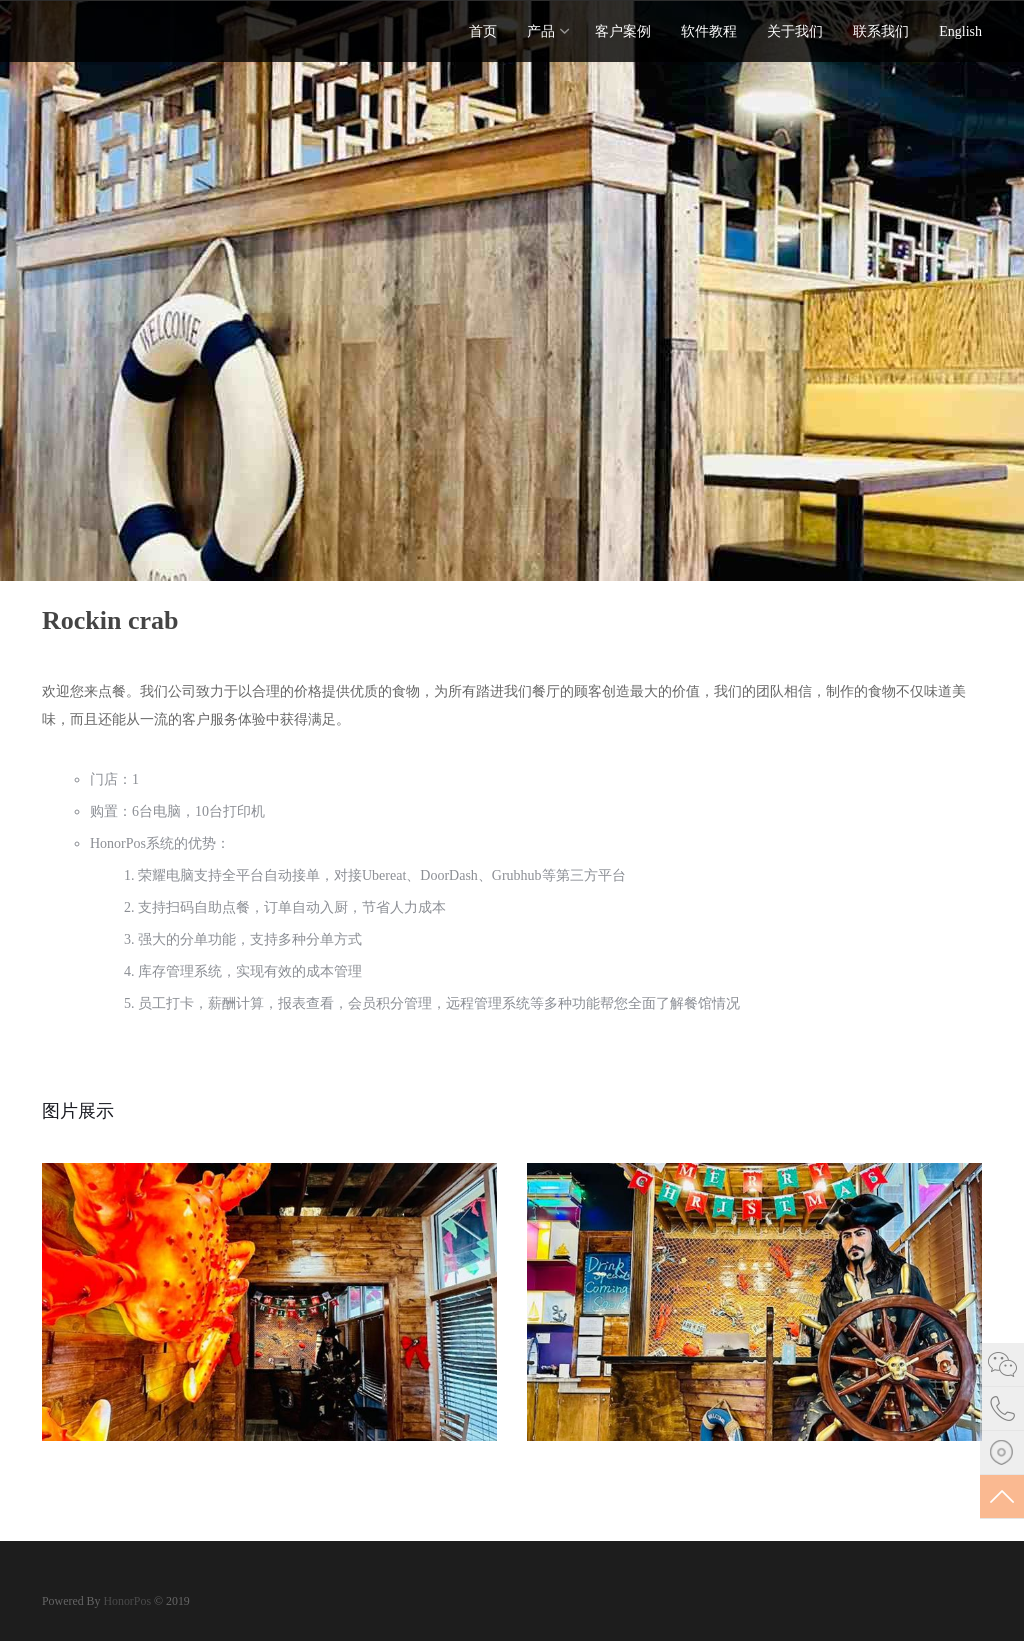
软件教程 (709, 31)
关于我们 (795, 31)
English (960, 31)
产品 (541, 31)
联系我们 (881, 31)
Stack (107, 29)
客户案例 (623, 31)
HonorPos (125, 1601)
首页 (483, 31)
